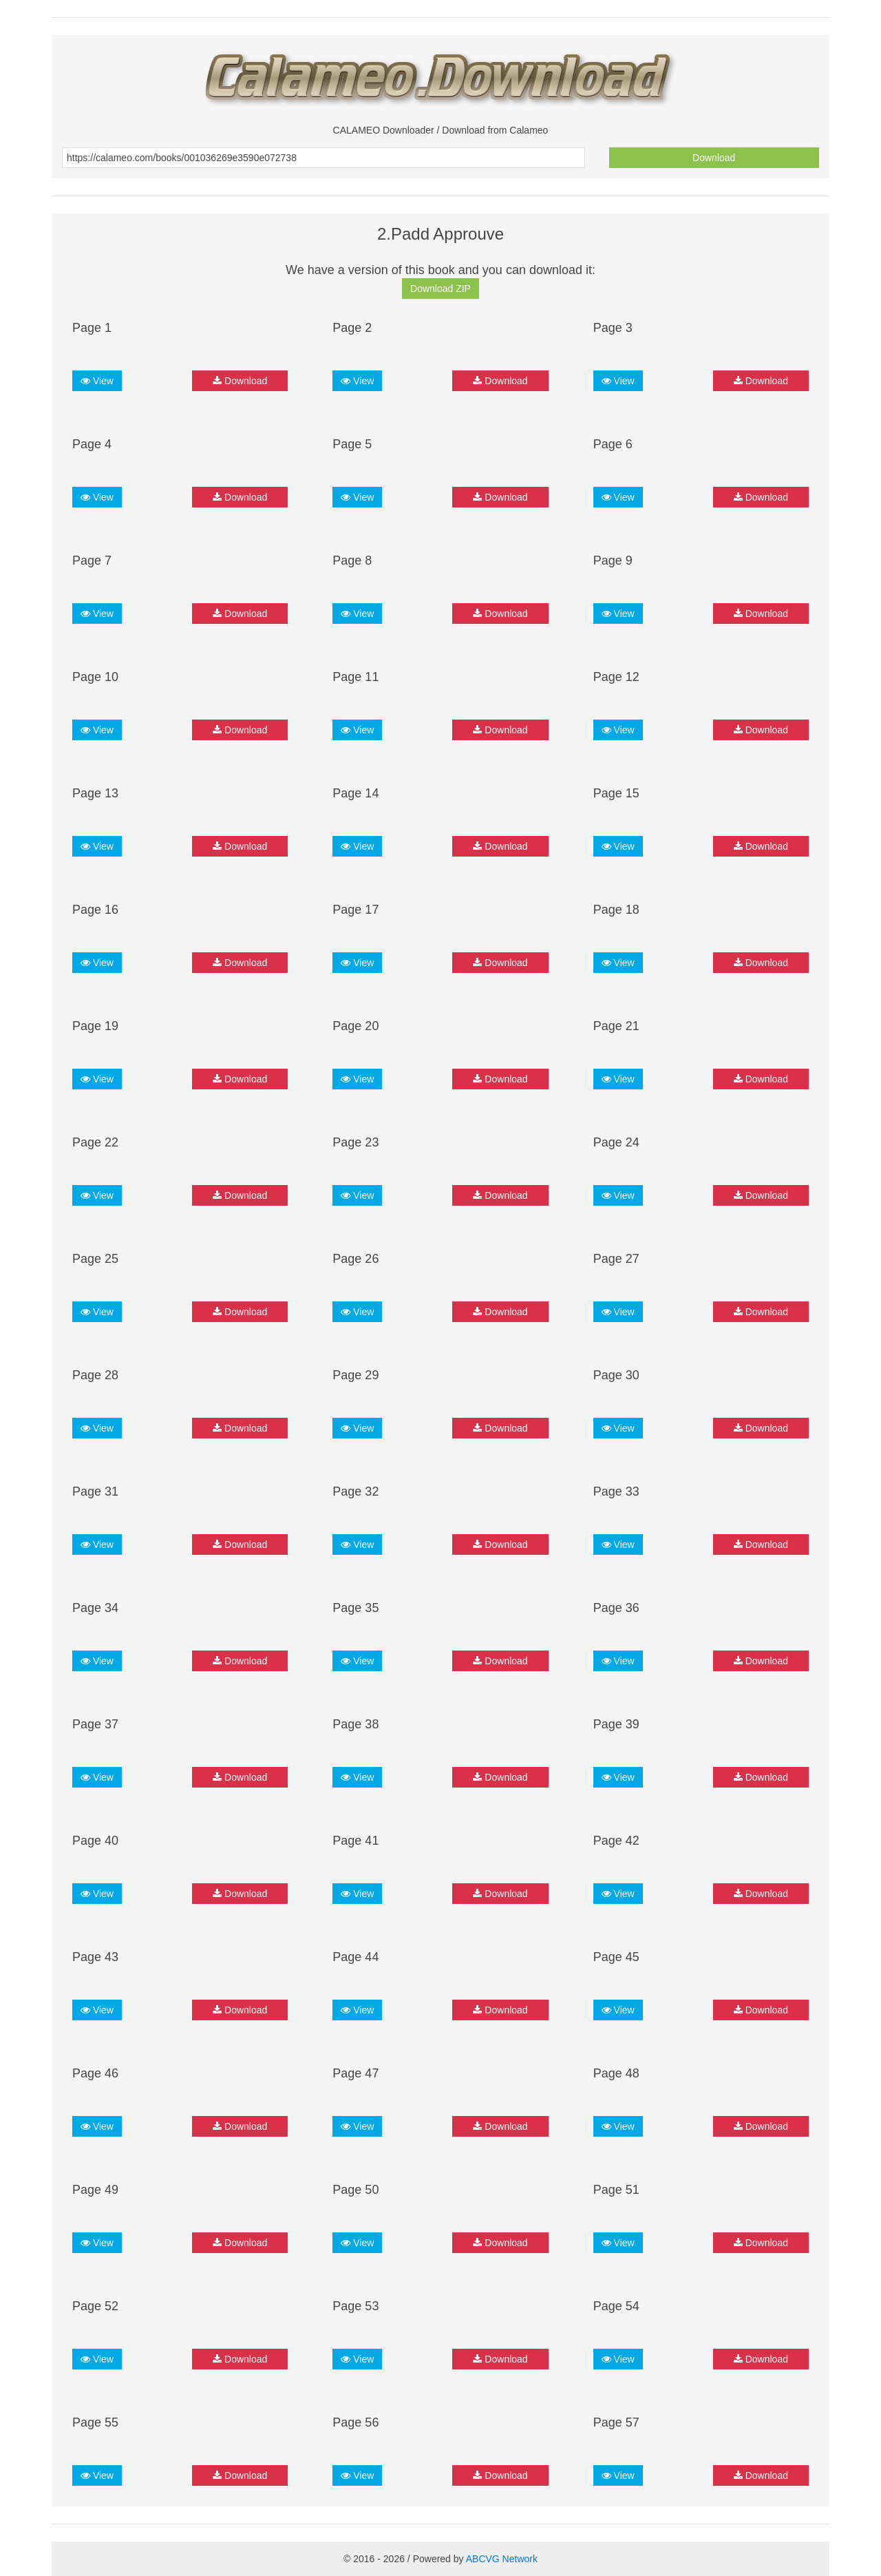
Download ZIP (440, 288)
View (97, 380)
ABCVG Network (502, 2558)
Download (713, 157)
